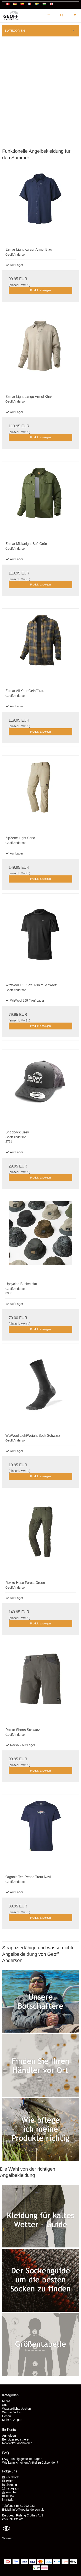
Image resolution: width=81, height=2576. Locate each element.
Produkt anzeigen (40, 290)
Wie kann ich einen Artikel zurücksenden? (30, 2462)
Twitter (10, 2481)
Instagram (12, 2488)
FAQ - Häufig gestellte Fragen (22, 2459)
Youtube (11, 2492)
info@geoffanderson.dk (28, 2509)
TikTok (10, 2496)
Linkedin (11, 2484)
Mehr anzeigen (12, 2420)
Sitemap (7, 2538)
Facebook (12, 2477)
